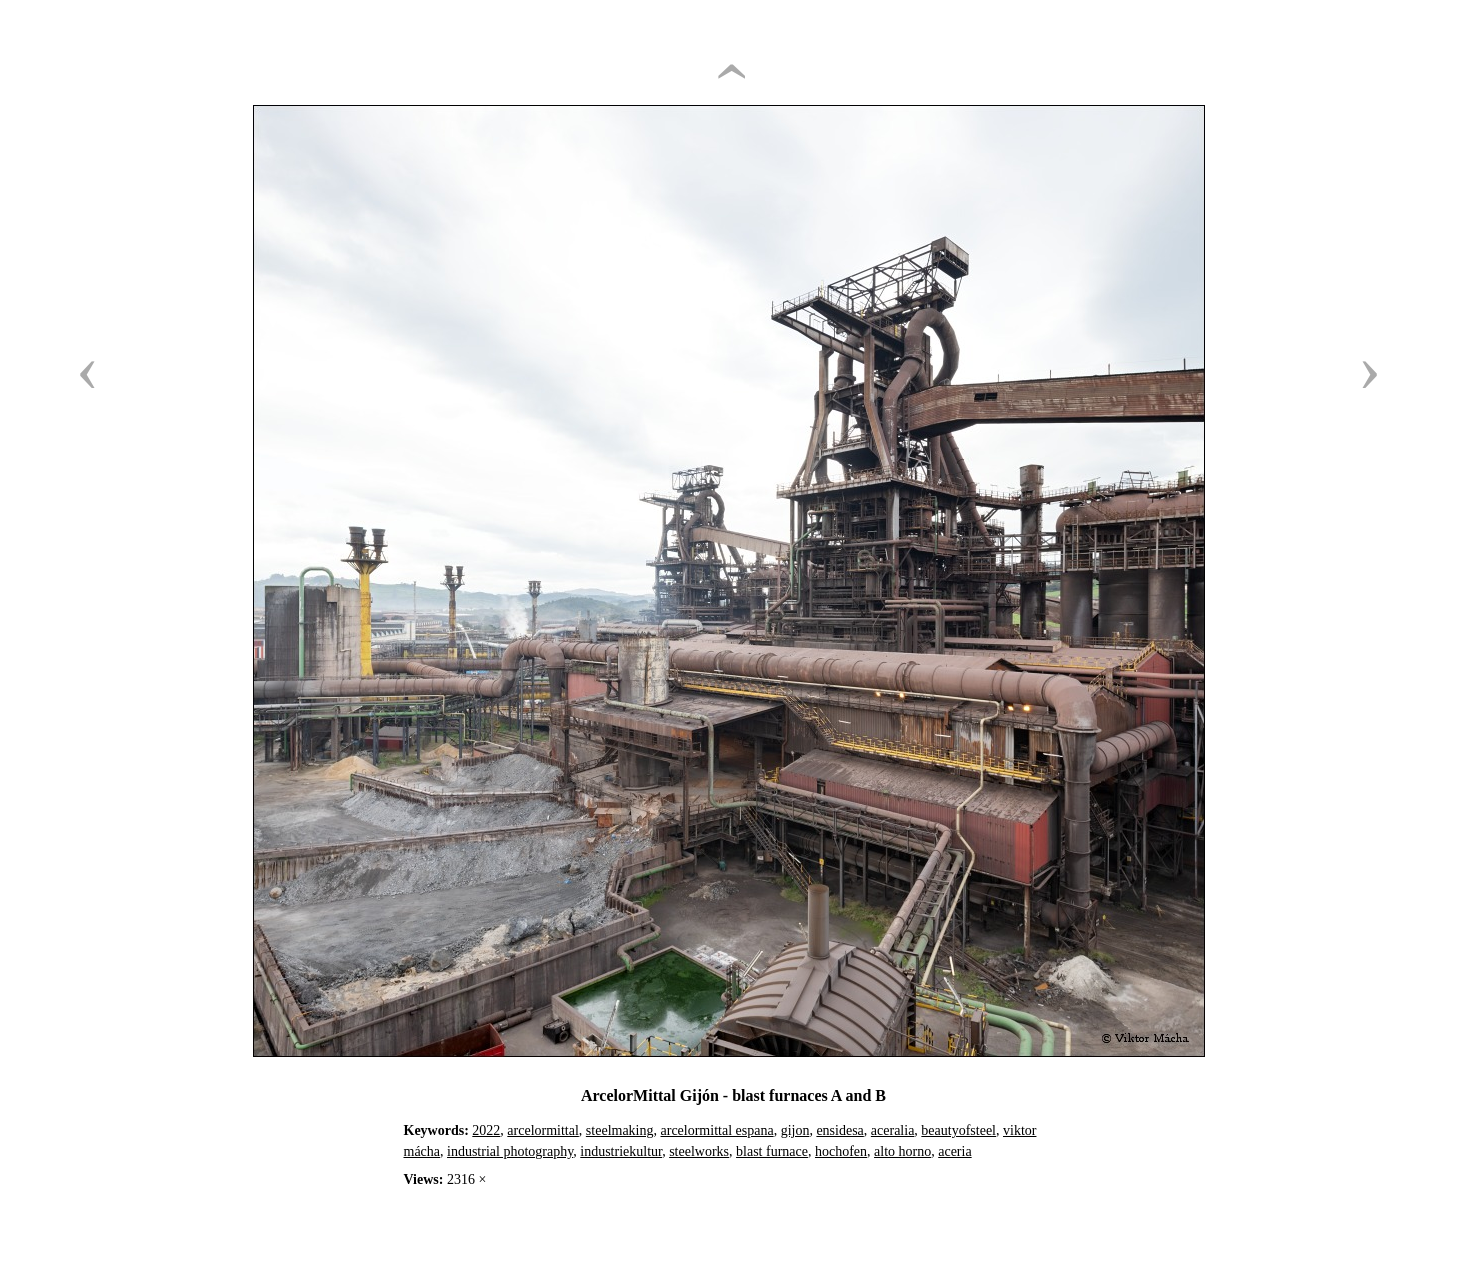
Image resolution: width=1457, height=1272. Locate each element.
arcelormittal (543, 1130)
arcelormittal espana (717, 1130)
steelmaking (620, 1130)
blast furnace (772, 1151)
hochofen (841, 1151)
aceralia (893, 1130)
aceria (954, 1151)
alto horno (902, 1151)
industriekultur (621, 1151)
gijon (795, 1130)
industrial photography (510, 1151)
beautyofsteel (958, 1130)
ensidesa (839, 1130)
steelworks (699, 1151)
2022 (486, 1130)
